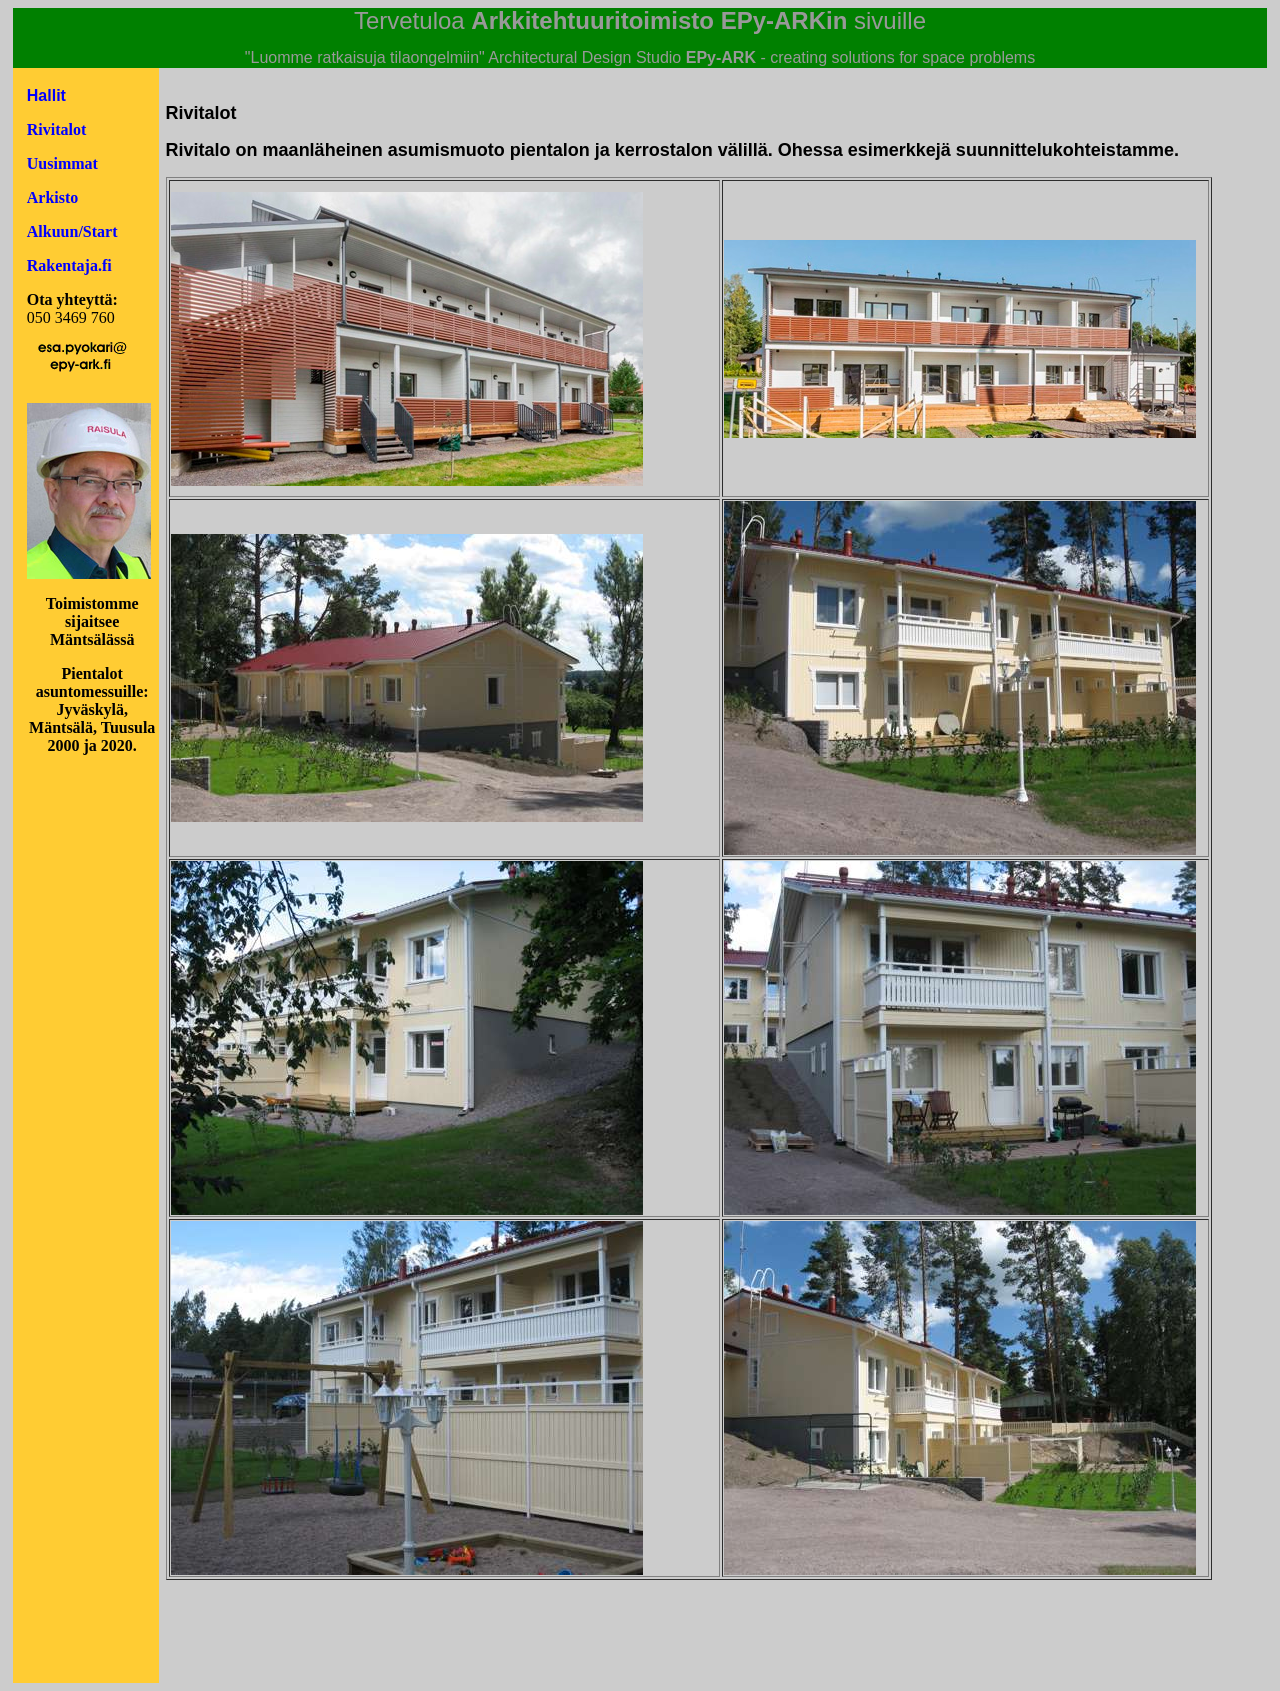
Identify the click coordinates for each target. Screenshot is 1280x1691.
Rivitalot (57, 129)
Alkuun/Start (72, 231)
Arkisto (53, 197)
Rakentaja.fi (69, 265)
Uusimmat (62, 163)
